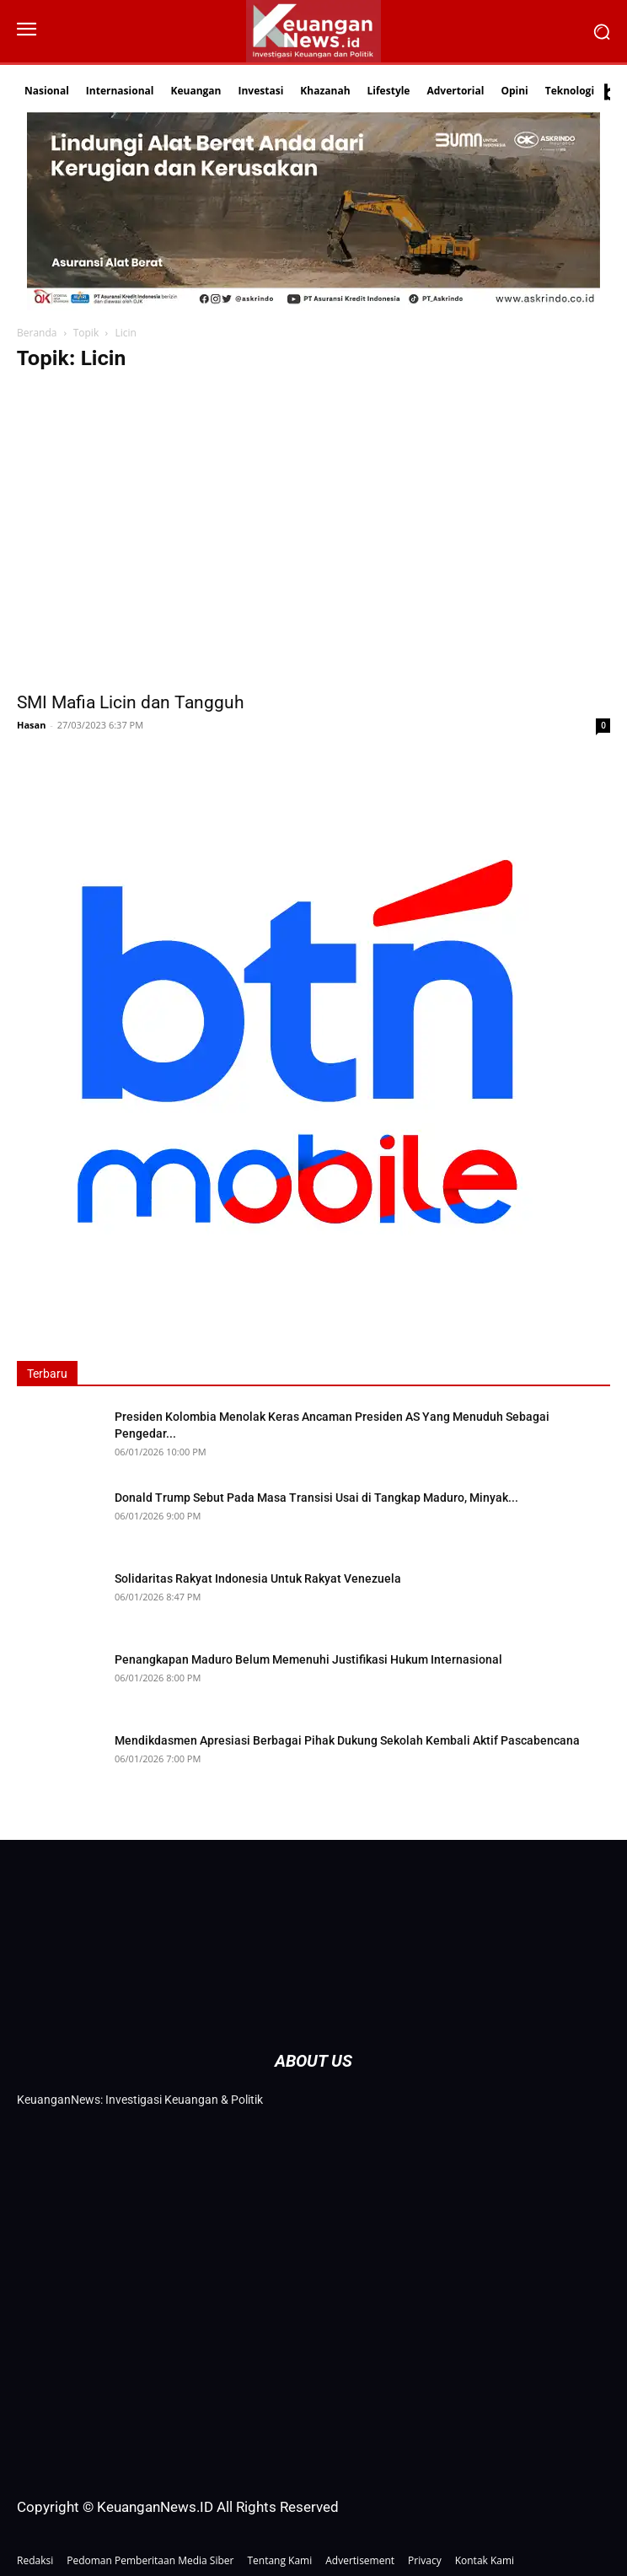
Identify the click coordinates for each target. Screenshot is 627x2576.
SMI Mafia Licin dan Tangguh (130, 702)
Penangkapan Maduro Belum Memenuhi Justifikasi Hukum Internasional (308, 1659)
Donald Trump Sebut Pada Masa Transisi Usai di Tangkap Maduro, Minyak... (316, 1497)
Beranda (36, 332)
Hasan (31, 724)
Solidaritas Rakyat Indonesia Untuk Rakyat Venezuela (258, 1578)
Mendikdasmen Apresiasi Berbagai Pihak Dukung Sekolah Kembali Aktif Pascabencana (347, 1740)
